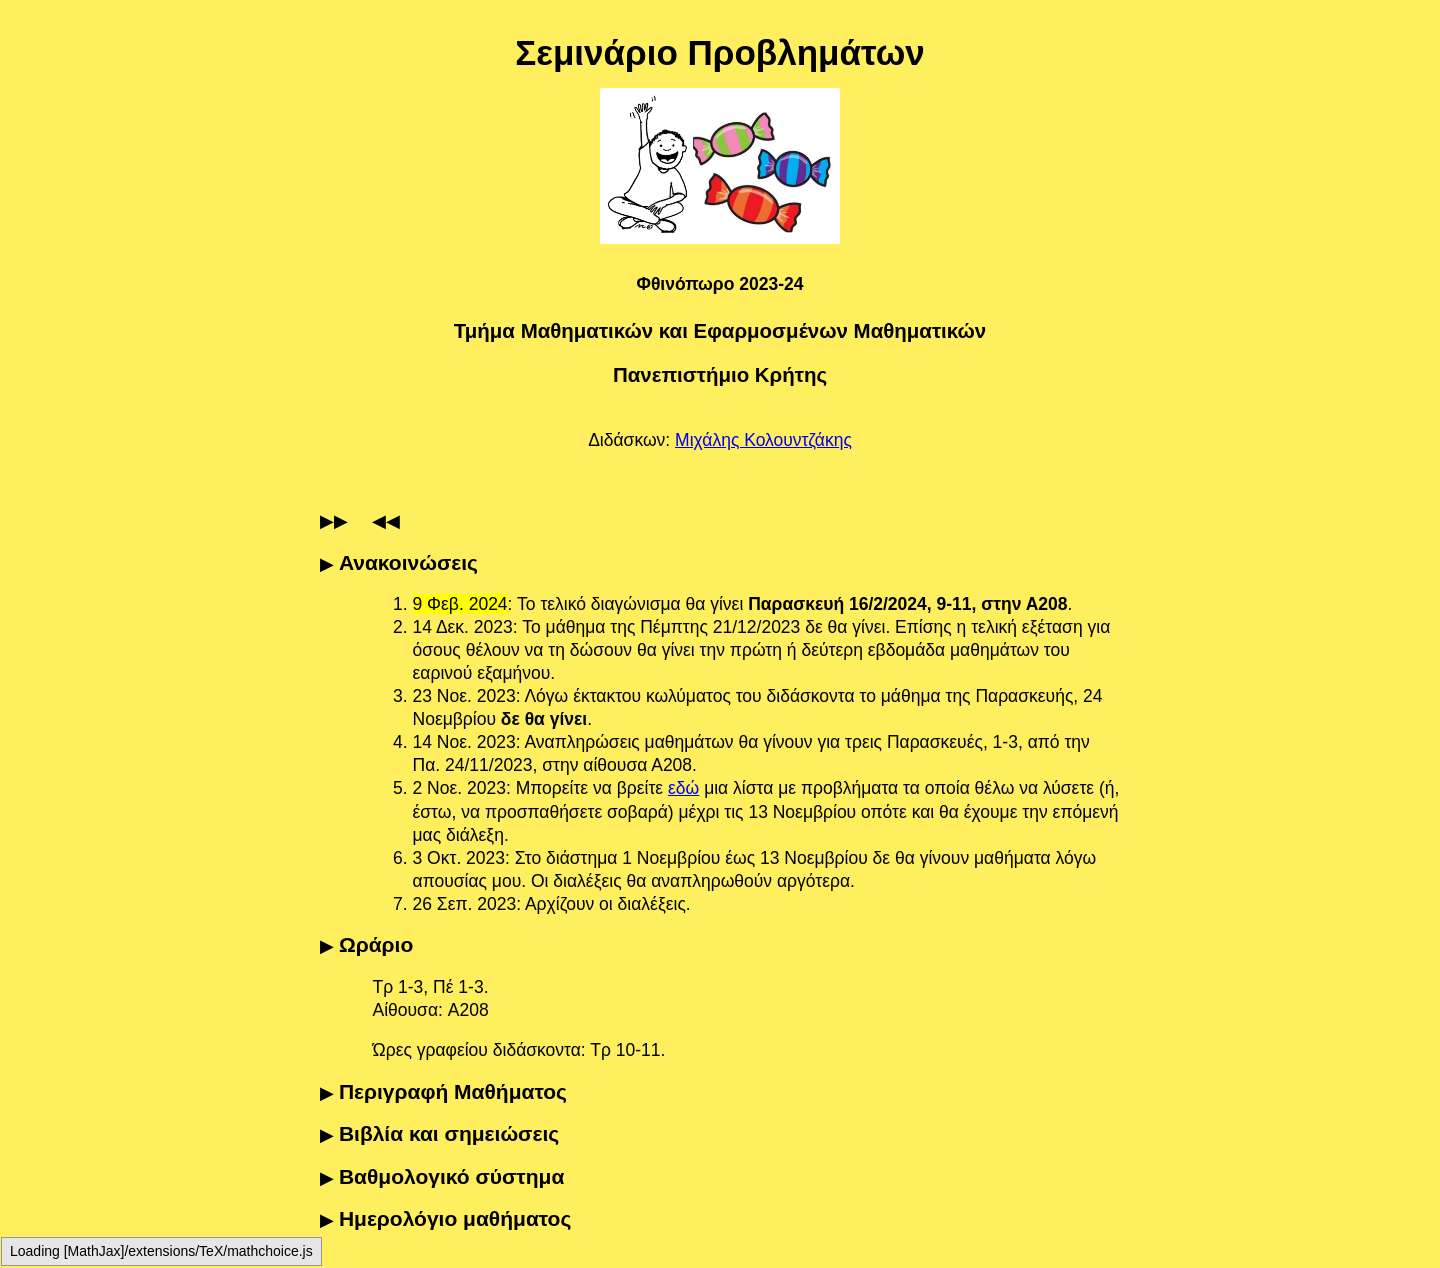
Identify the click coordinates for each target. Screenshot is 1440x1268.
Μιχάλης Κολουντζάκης (763, 440)
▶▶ (334, 521)
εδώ (683, 788)
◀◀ (386, 521)
